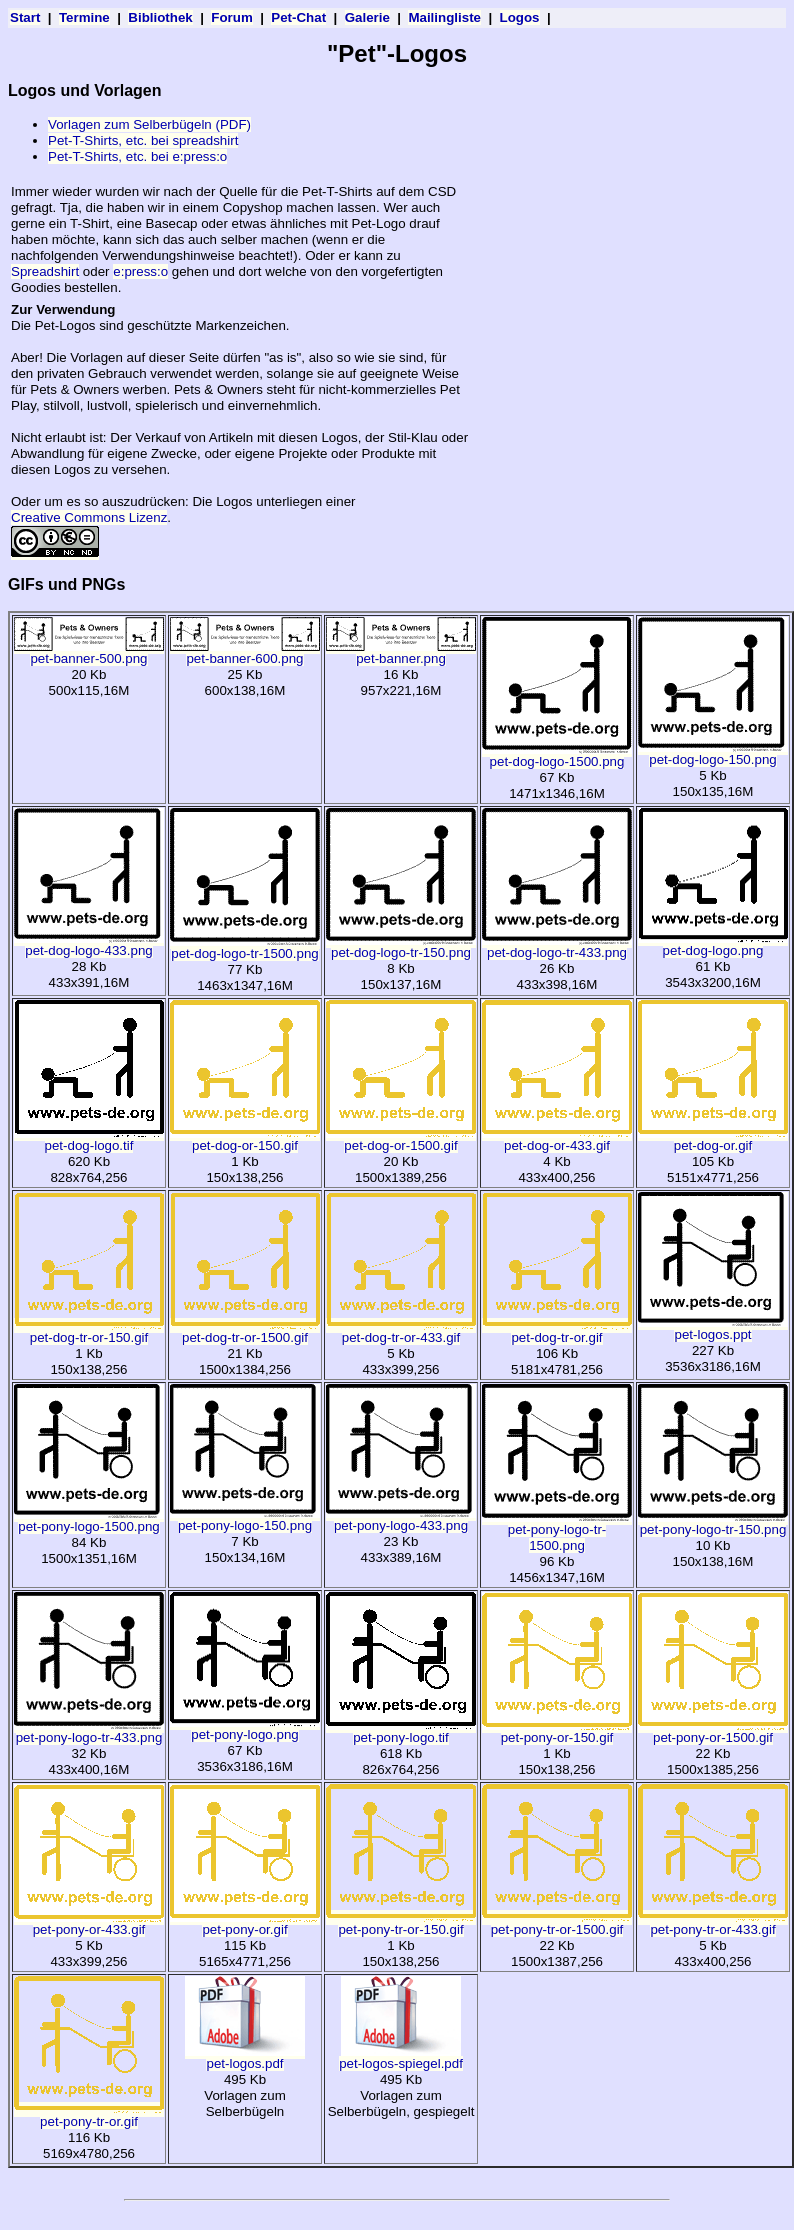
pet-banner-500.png (89, 652)
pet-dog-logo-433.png (89, 944)
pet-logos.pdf (245, 2057)
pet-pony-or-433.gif (89, 1923)
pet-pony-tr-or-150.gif (401, 1923)
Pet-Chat (298, 17)
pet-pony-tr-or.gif (89, 2115)
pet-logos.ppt (713, 1328)
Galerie (367, 17)
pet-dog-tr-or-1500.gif (245, 1331)
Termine (84, 17)
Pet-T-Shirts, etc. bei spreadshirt (143, 140)
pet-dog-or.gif (713, 1139)
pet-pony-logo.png (245, 1728)
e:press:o (140, 271)
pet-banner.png (401, 652)
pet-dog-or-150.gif (245, 1139)
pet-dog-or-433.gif (557, 1139)
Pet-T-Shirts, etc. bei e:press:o (137, 156)
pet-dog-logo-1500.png (557, 755)
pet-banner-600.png (245, 652)
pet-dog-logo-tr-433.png (557, 946)
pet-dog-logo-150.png (713, 753)
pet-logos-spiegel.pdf (401, 2057)
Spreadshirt (45, 271)
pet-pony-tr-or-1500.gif (557, 1923)
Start (25, 17)
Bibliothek (160, 17)
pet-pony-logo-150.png (245, 1519)
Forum (231, 17)
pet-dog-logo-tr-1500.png (245, 947)
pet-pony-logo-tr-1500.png (557, 1531)
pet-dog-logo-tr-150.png (401, 946)
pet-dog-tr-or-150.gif (89, 1331)
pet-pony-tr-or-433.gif (713, 1923)
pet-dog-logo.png (713, 944)
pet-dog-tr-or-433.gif (401, 1331)
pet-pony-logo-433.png (401, 1519)
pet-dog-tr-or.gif (557, 1331)
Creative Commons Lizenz (89, 517)
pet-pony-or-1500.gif (713, 1731)
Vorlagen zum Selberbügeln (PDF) (149, 124)
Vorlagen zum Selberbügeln (245, 2103)
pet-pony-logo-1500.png (89, 1520)
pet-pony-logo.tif (401, 1731)
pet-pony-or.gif (245, 1923)
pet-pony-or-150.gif (557, 1731)
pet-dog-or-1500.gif (401, 1139)
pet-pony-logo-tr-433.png (89, 1731)
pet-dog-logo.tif (89, 1139)
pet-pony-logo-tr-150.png (713, 1523)
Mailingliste (444, 17)
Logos (520, 17)
